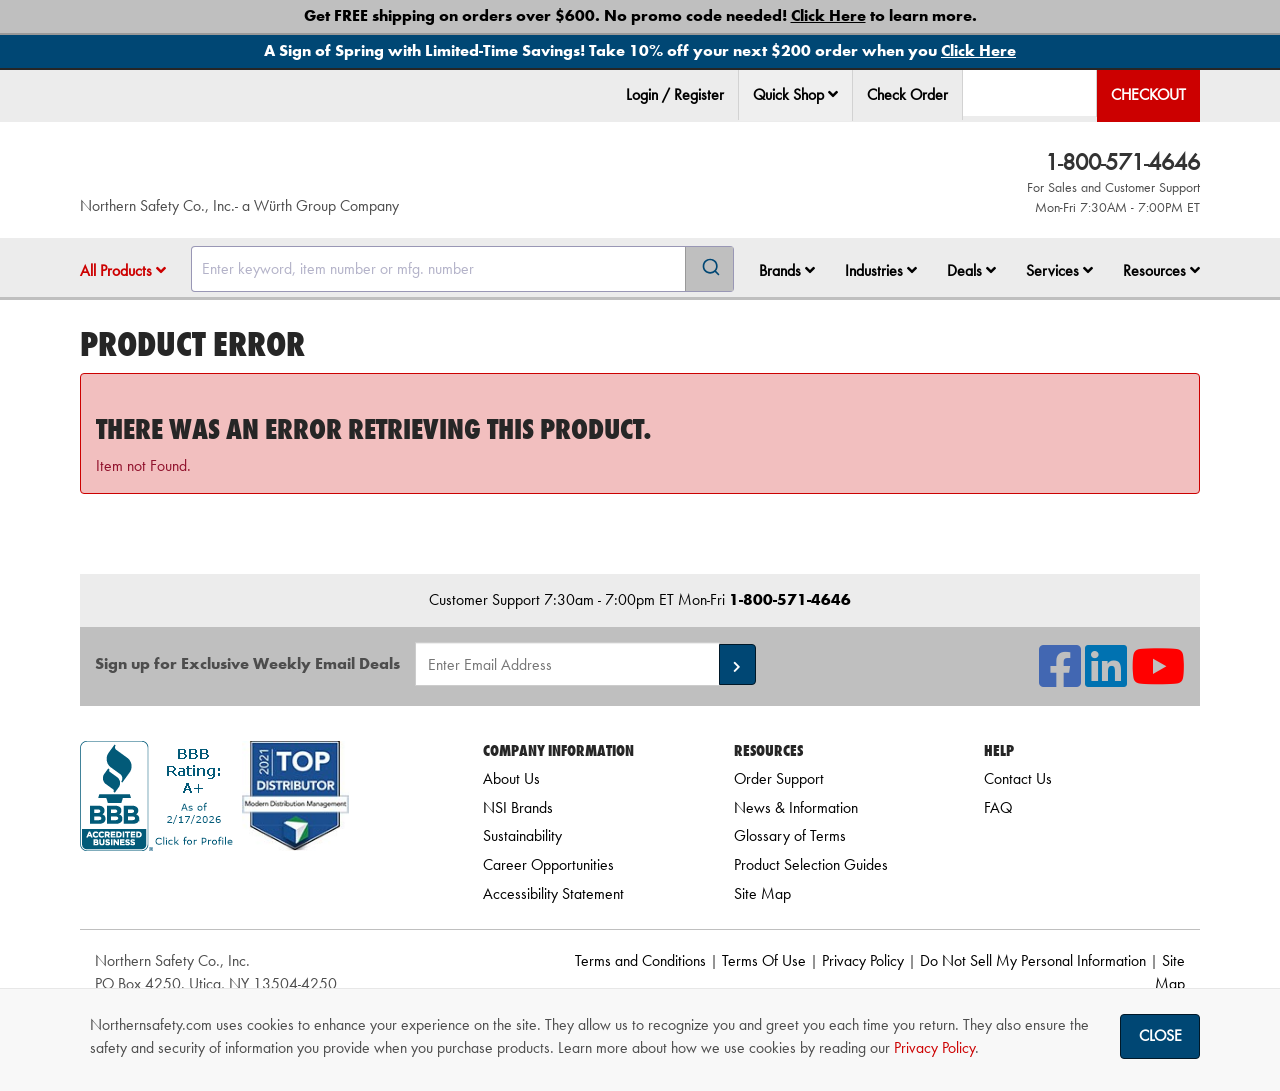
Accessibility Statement (553, 893)
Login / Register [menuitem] (675, 94)
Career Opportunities (548, 864)
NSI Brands (518, 807)
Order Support (779, 778)
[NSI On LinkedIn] (1106, 678)
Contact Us (1018, 778)
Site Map (762, 893)
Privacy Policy (863, 960)
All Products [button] (123, 270)
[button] (833, 94)
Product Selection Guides (811, 864)
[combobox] (462, 269)
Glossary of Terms (790, 835)
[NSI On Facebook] (1060, 678)
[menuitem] (796, 95)
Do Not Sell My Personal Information (1033, 960)
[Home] (319, 170)
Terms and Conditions (640, 960)
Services (1059, 270)
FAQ (998, 807)
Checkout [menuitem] (1148, 94)
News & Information (796, 807)
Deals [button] (971, 270)
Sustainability (522, 835)
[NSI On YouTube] (1158, 678)
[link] (257, 886)
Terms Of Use (764, 960)
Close (1160, 1035)
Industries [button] (881, 270)
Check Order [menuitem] (907, 94)
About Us (511, 778)
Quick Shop (795, 94)
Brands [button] (787, 270)
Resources (1161, 270)
